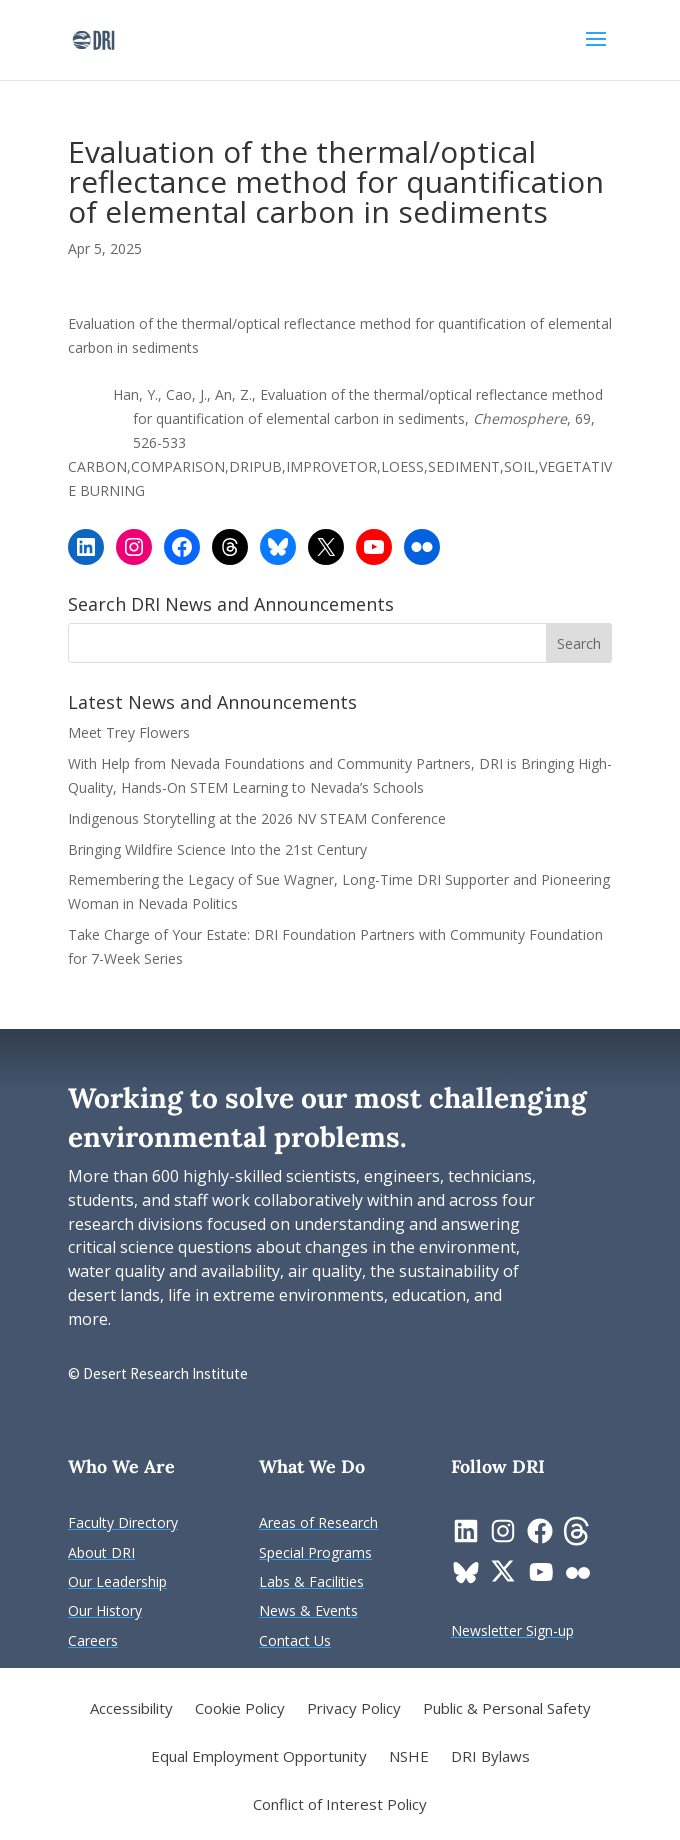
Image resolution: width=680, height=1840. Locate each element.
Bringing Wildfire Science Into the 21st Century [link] (219, 849)
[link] (93, 38)
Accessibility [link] (131, 1709)
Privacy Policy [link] (354, 1709)
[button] (596, 52)
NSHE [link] (409, 1757)
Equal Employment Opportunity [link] (259, 1757)
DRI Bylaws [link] (490, 1757)
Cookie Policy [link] (240, 1709)
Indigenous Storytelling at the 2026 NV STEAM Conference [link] (257, 818)
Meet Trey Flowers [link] (129, 732)
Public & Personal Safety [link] (507, 1709)
